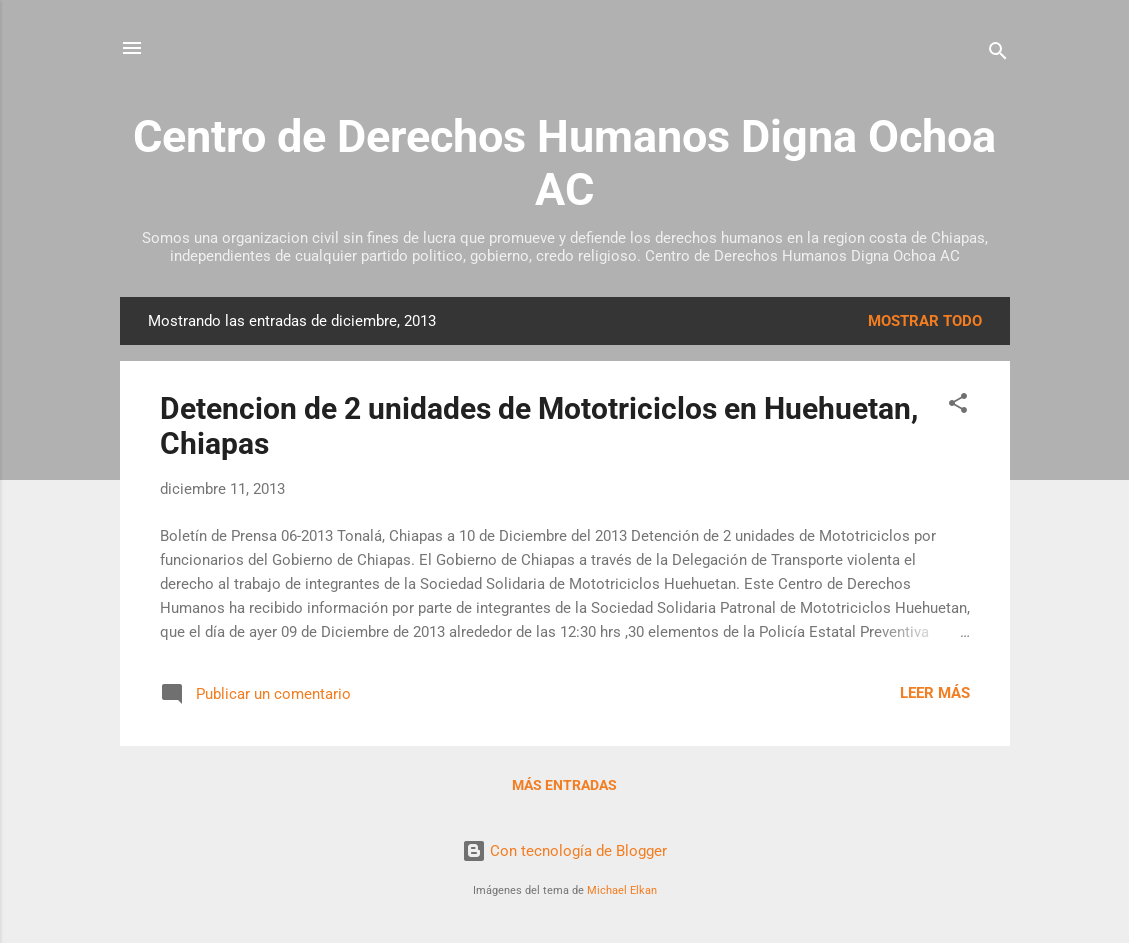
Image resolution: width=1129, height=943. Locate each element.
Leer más (935, 693)
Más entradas (564, 785)
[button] (958, 406)
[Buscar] (998, 54)
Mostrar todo (925, 321)
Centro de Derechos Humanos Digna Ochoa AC (564, 163)
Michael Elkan (622, 890)
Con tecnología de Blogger (564, 851)
